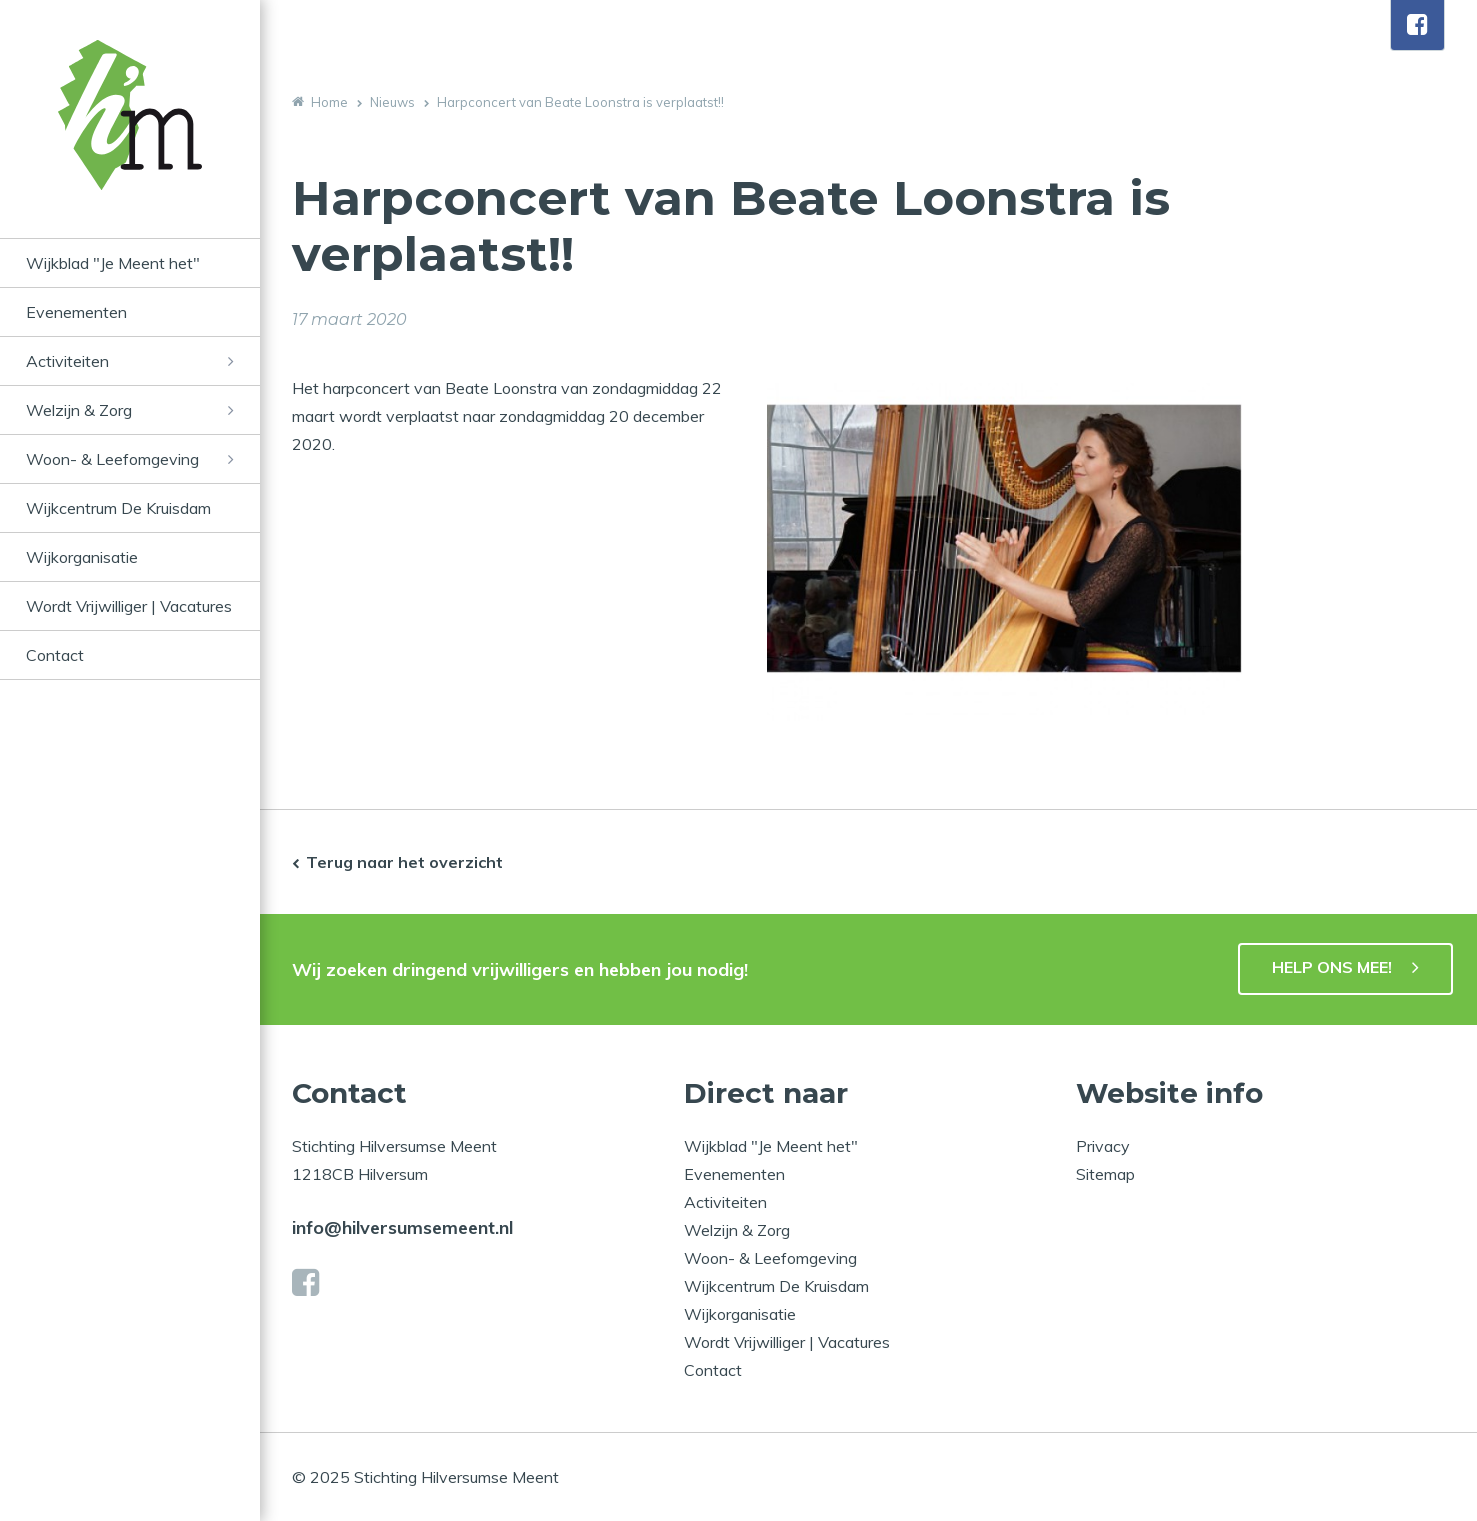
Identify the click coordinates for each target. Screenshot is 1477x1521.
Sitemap (1105, 1174)
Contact (55, 655)
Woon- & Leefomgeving (112, 459)
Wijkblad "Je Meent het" (113, 263)
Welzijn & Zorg (79, 410)
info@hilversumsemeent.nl (402, 1227)
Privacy (1103, 1146)
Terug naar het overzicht (404, 862)
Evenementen (76, 312)
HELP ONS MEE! (1332, 967)
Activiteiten (67, 361)
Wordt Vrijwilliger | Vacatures (129, 606)
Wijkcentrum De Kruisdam (118, 508)
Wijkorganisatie (82, 557)
